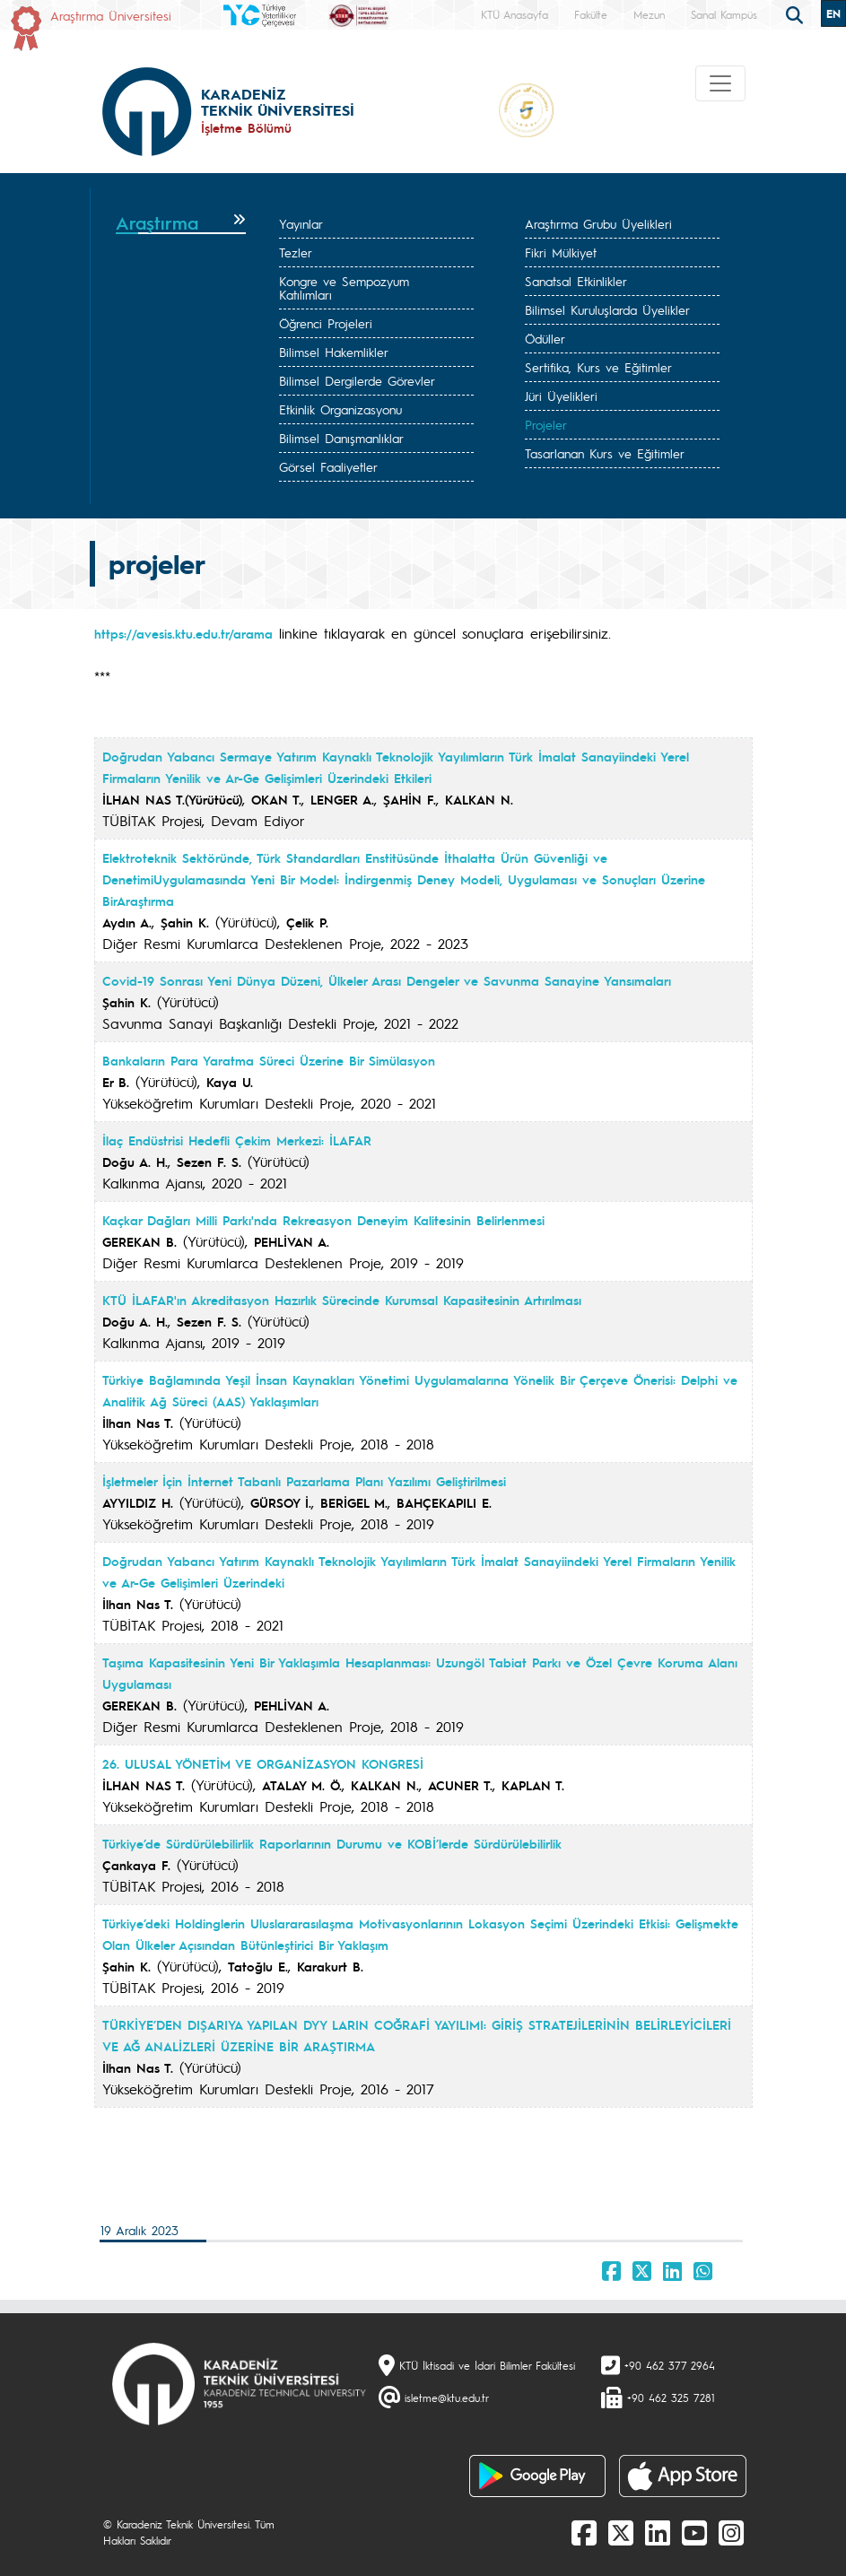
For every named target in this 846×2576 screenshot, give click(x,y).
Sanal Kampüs (724, 14)
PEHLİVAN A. (291, 1241)
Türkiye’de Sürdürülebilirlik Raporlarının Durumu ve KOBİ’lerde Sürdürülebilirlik (332, 1843)
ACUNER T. (460, 1785)
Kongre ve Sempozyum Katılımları (344, 287)
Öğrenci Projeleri (325, 323)
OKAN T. (276, 799)
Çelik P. (307, 922)
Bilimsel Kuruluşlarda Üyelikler (607, 309)
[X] (620, 2532)
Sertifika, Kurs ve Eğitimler (598, 367)
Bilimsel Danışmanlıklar (341, 438)
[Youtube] (694, 2532)
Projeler (546, 424)
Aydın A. (127, 922)
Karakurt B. (330, 1966)
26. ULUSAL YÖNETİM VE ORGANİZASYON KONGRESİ (262, 1763)
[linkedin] (657, 2532)
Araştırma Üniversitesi (110, 15)
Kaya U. (229, 1082)
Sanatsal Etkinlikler (576, 281)
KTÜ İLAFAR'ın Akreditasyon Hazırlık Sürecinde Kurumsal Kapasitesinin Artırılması (341, 1300)
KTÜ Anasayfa (514, 14)
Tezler (295, 252)
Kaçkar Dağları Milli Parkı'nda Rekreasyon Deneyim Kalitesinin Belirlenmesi (323, 1220)
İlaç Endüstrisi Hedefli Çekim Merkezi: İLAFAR (236, 1140)
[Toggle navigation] (720, 83)
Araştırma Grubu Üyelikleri (598, 223)
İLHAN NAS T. (143, 1785)
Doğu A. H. (135, 1161)
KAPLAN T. (532, 1785)
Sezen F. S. (209, 1161)
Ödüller (545, 338)
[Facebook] (584, 2532)
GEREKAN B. (139, 1241)
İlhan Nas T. (137, 1422)
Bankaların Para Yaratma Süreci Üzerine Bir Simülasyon (268, 1060)
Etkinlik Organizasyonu (340, 409)
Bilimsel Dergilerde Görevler (357, 380)
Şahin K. (185, 922)
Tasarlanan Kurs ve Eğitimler (605, 453)
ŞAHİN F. (409, 799)
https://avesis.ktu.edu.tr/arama (183, 633)
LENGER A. (342, 799)
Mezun (649, 14)
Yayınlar (301, 223)
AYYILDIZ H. (137, 1502)
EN (833, 13)
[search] (796, 13)
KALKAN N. (479, 799)
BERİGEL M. (354, 1502)
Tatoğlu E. (258, 1966)
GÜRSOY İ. (280, 1502)
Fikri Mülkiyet (561, 252)
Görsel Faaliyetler (328, 466)
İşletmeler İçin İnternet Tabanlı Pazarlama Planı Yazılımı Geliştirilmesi (304, 1481)
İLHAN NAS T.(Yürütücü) (172, 799)
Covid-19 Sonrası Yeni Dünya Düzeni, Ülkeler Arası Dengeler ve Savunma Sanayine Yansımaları (386, 980)
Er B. (115, 1082)
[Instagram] (731, 2532)
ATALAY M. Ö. (302, 1785)
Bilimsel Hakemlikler (333, 352)
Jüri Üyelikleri (561, 395)
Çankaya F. (136, 1865)
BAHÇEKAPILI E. (444, 1502)
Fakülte (590, 14)
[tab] (181, 223)
